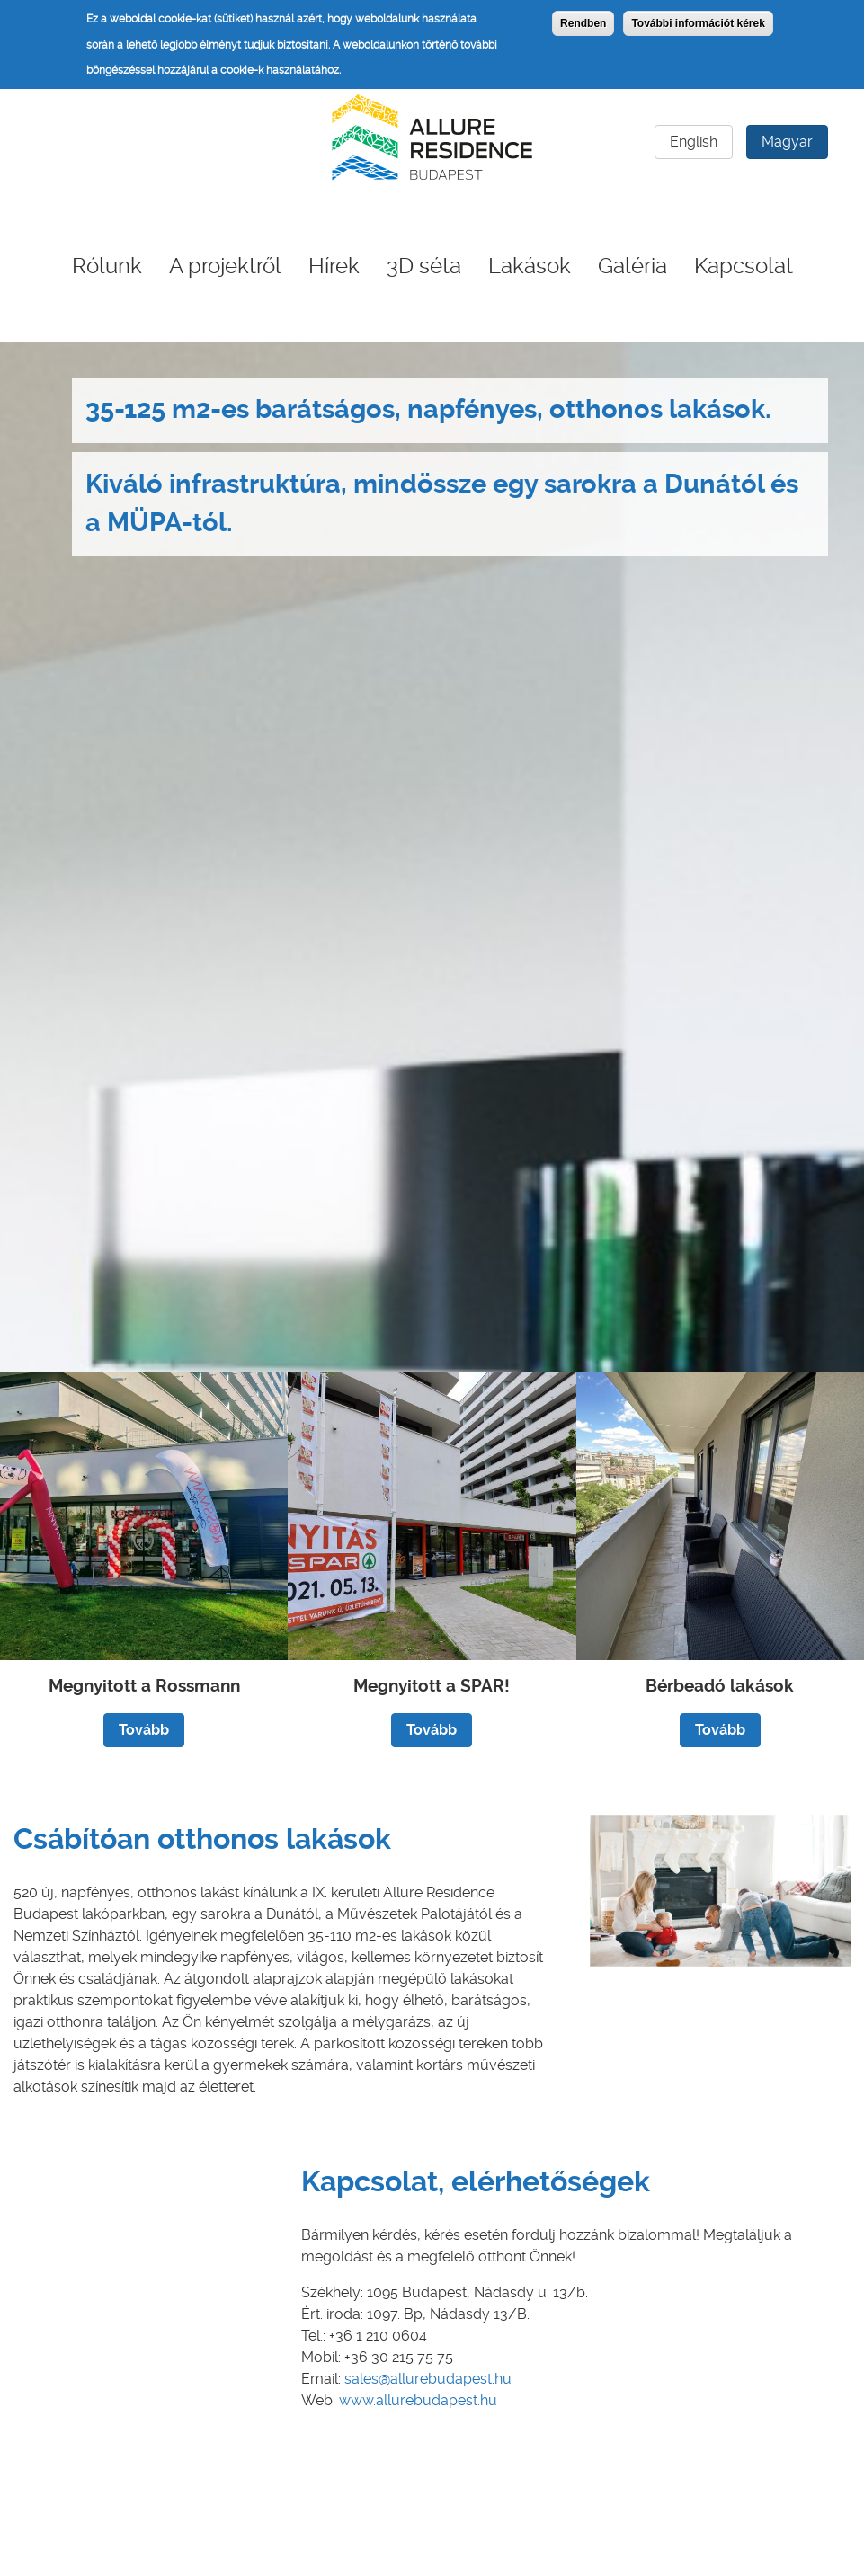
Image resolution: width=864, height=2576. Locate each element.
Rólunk (107, 266)
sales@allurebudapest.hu (428, 2378)
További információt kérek (697, 23)
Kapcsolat (743, 266)
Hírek (334, 266)
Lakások (529, 266)
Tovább (144, 1729)
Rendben (583, 23)
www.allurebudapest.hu (418, 2400)
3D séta (424, 266)
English (693, 141)
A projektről (225, 266)
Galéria (632, 266)
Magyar (787, 141)
